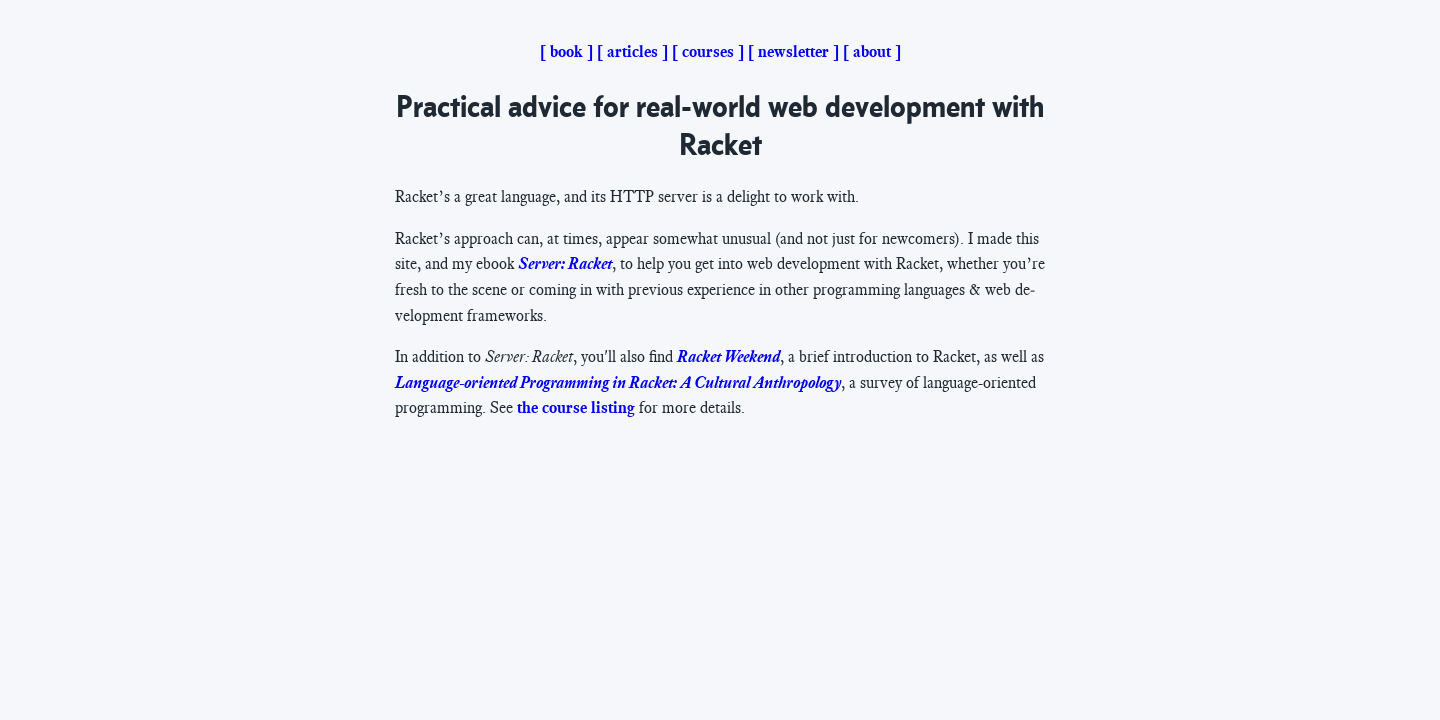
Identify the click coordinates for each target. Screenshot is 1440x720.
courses (708, 52)
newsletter (793, 52)
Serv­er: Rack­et (565, 264)
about (872, 52)
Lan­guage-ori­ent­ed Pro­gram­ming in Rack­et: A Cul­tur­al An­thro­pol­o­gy (618, 383)
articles (632, 52)
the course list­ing (576, 408)
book (566, 52)
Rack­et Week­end (728, 357)
